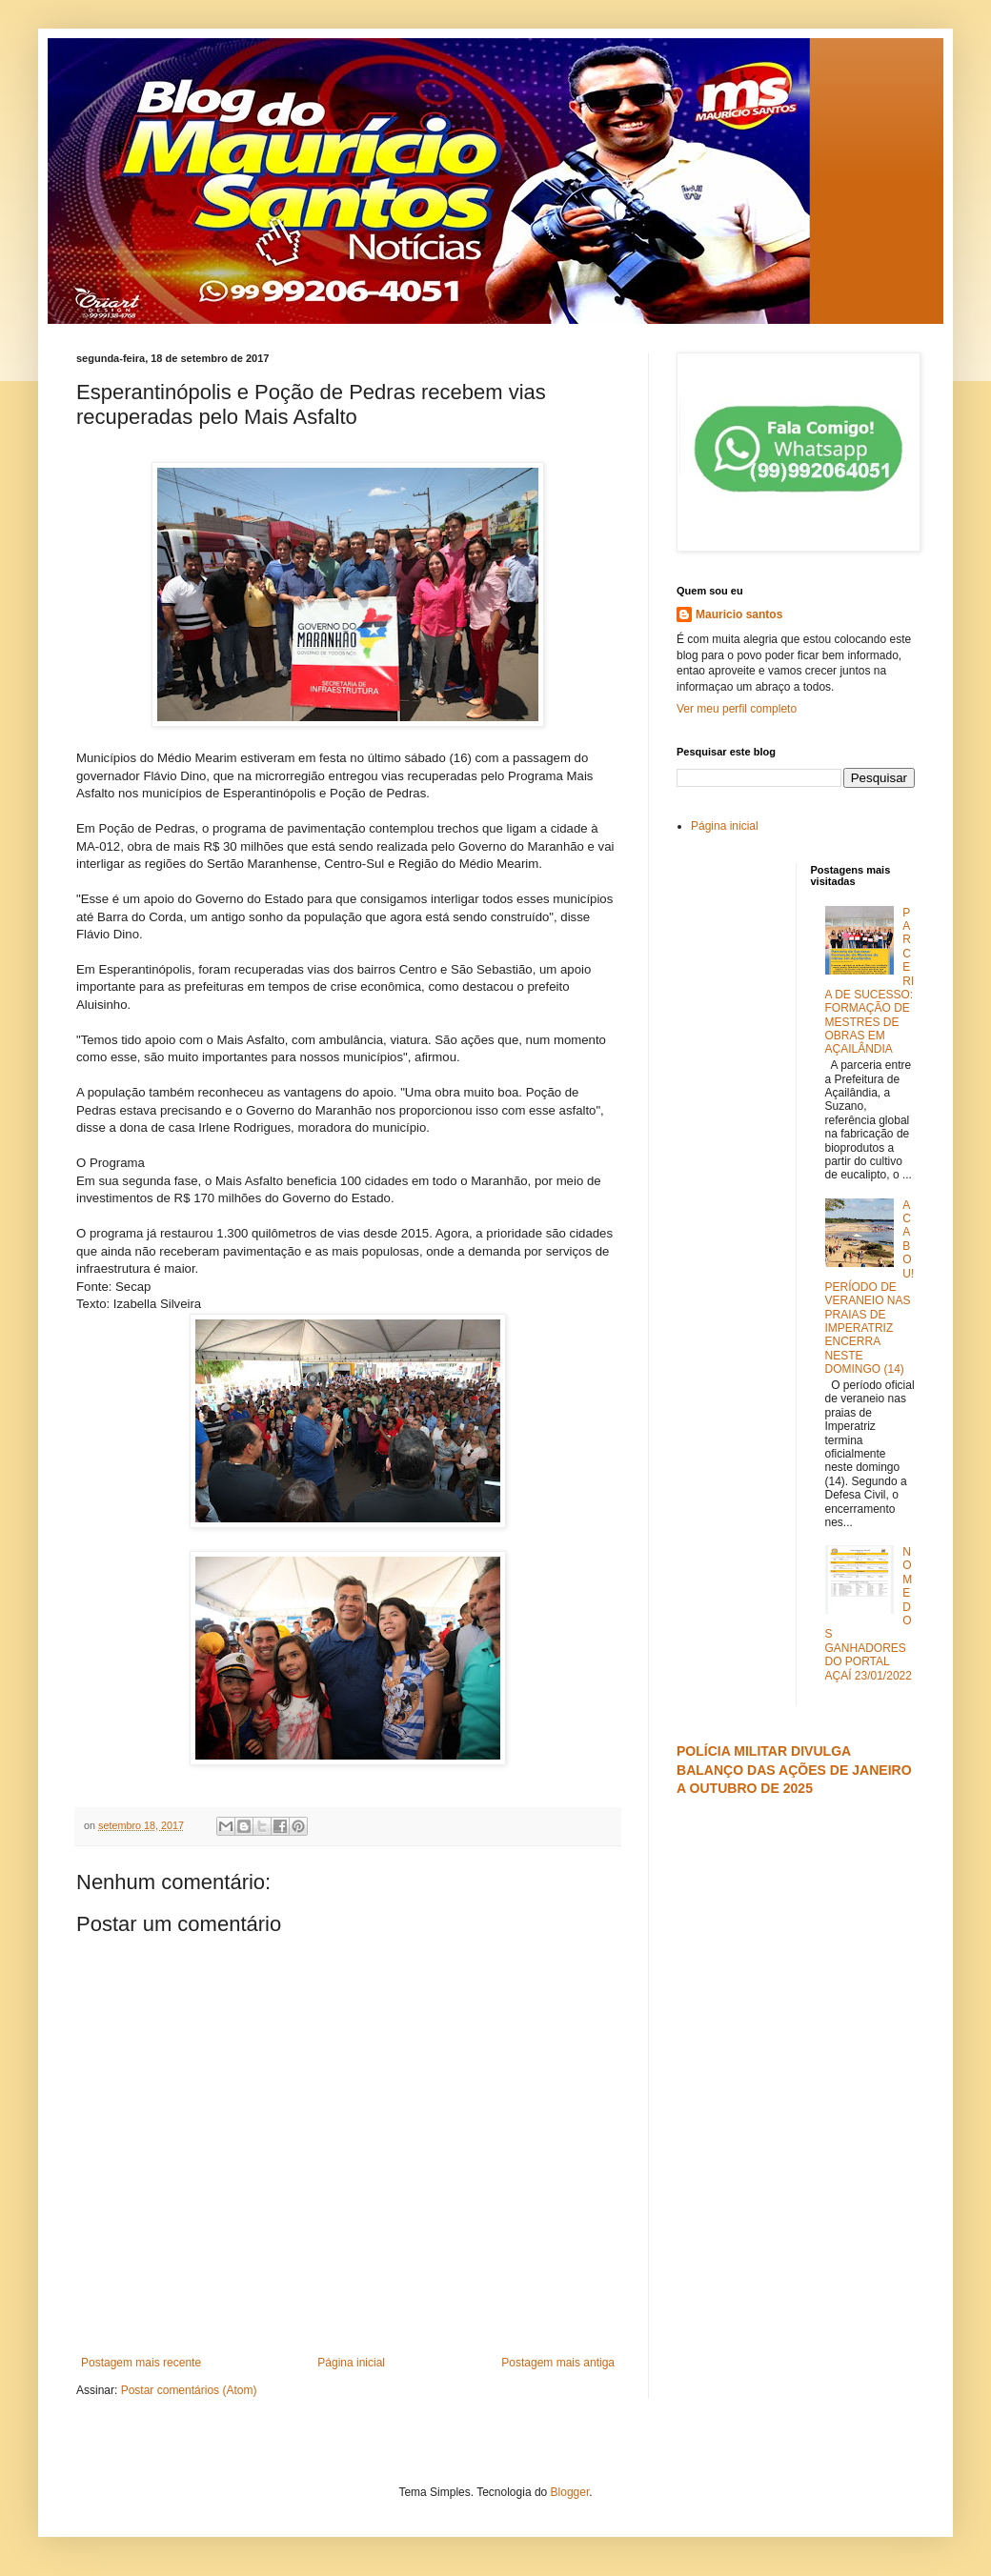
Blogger (570, 2492)
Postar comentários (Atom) (189, 2390)
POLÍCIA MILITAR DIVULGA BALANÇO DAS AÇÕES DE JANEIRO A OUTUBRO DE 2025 (794, 1769)
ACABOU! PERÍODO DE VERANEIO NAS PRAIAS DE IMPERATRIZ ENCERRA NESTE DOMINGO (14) (870, 1287)
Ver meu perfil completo (737, 708)
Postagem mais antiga (558, 2362)
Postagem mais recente (141, 2362)
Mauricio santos (739, 614)
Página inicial (351, 2362)
